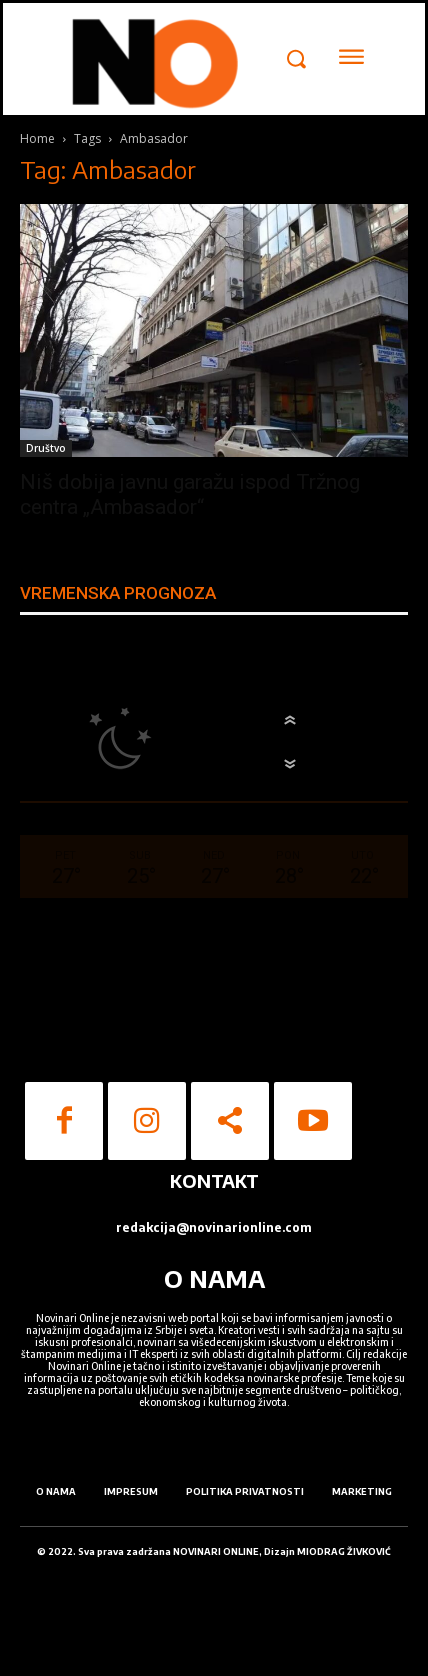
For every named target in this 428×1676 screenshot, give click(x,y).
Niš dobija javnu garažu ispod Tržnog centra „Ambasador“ (190, 494)
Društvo (46, 448)
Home (37, 138)
